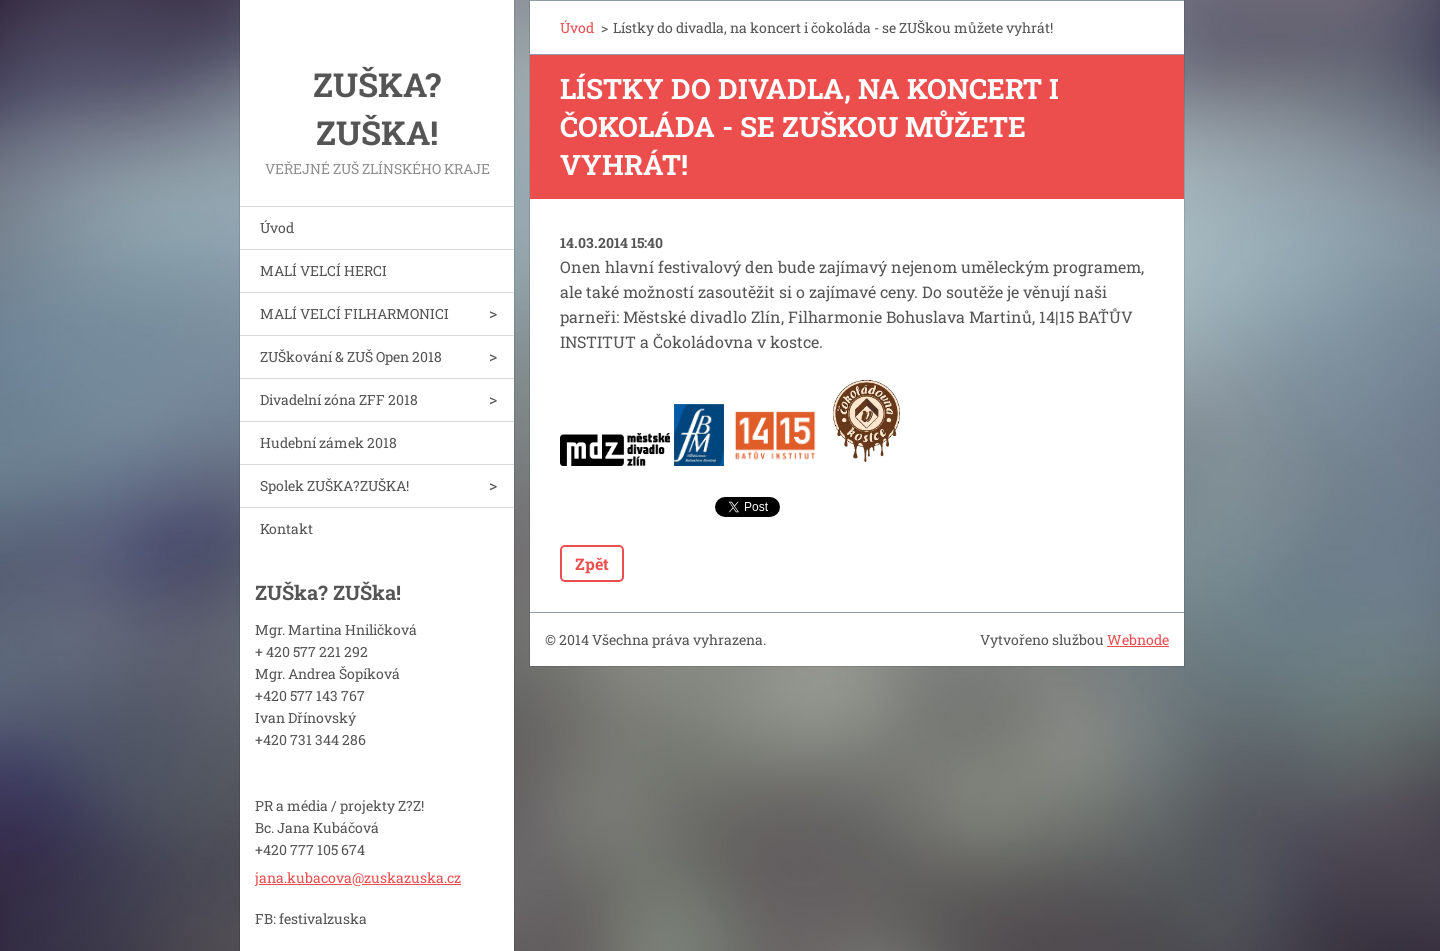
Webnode (1138, 639)
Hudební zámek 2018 (328, 442)
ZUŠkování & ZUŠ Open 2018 (351, 356)
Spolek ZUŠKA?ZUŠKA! (334, 485)
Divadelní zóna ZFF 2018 (339, 399)
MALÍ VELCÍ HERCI (323, 270)
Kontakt (286, 528)
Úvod (277, 227)
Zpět (592, 563)
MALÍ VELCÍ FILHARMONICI (354, 313)
